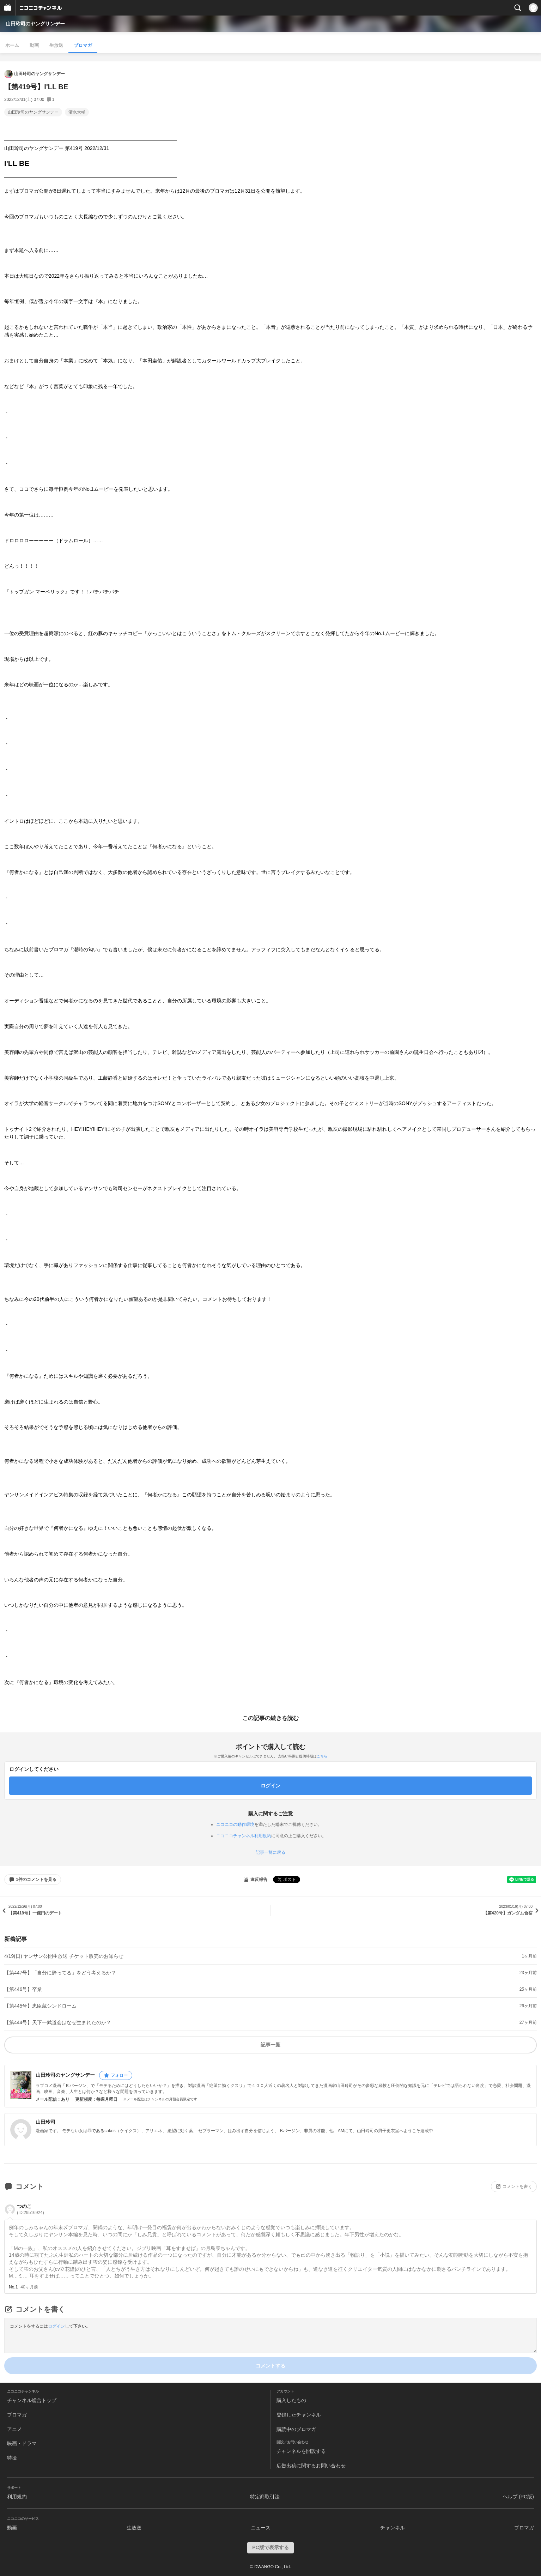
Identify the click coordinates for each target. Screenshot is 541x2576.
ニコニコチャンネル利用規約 (243, 1835)
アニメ (14, 2429)
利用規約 (17, 2496)
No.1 (13, 2287)
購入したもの (291, 2400)
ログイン (56, 2326)
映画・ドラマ (22, 2443)
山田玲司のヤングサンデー (35, 23)
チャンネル (392, 2527)
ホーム (12, 45)
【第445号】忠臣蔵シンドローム (40, 2005)
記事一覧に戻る (270, 1852)
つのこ (30, 2209)
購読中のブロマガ (296, 2429)
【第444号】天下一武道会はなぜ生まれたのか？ (57, 2022)
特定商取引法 (265, 2496)
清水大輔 (76, 112)
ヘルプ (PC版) (518, 2496)
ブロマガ (83, 45)
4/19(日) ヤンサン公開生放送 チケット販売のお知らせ (63, 1956)
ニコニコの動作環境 (235, 1824)
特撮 (12, 2458)
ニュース (260, 2527)
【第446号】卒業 (23, 1989)
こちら (322, 1756)
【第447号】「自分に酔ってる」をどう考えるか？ (60, 1972)
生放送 (56, 45)
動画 (34, 45)
